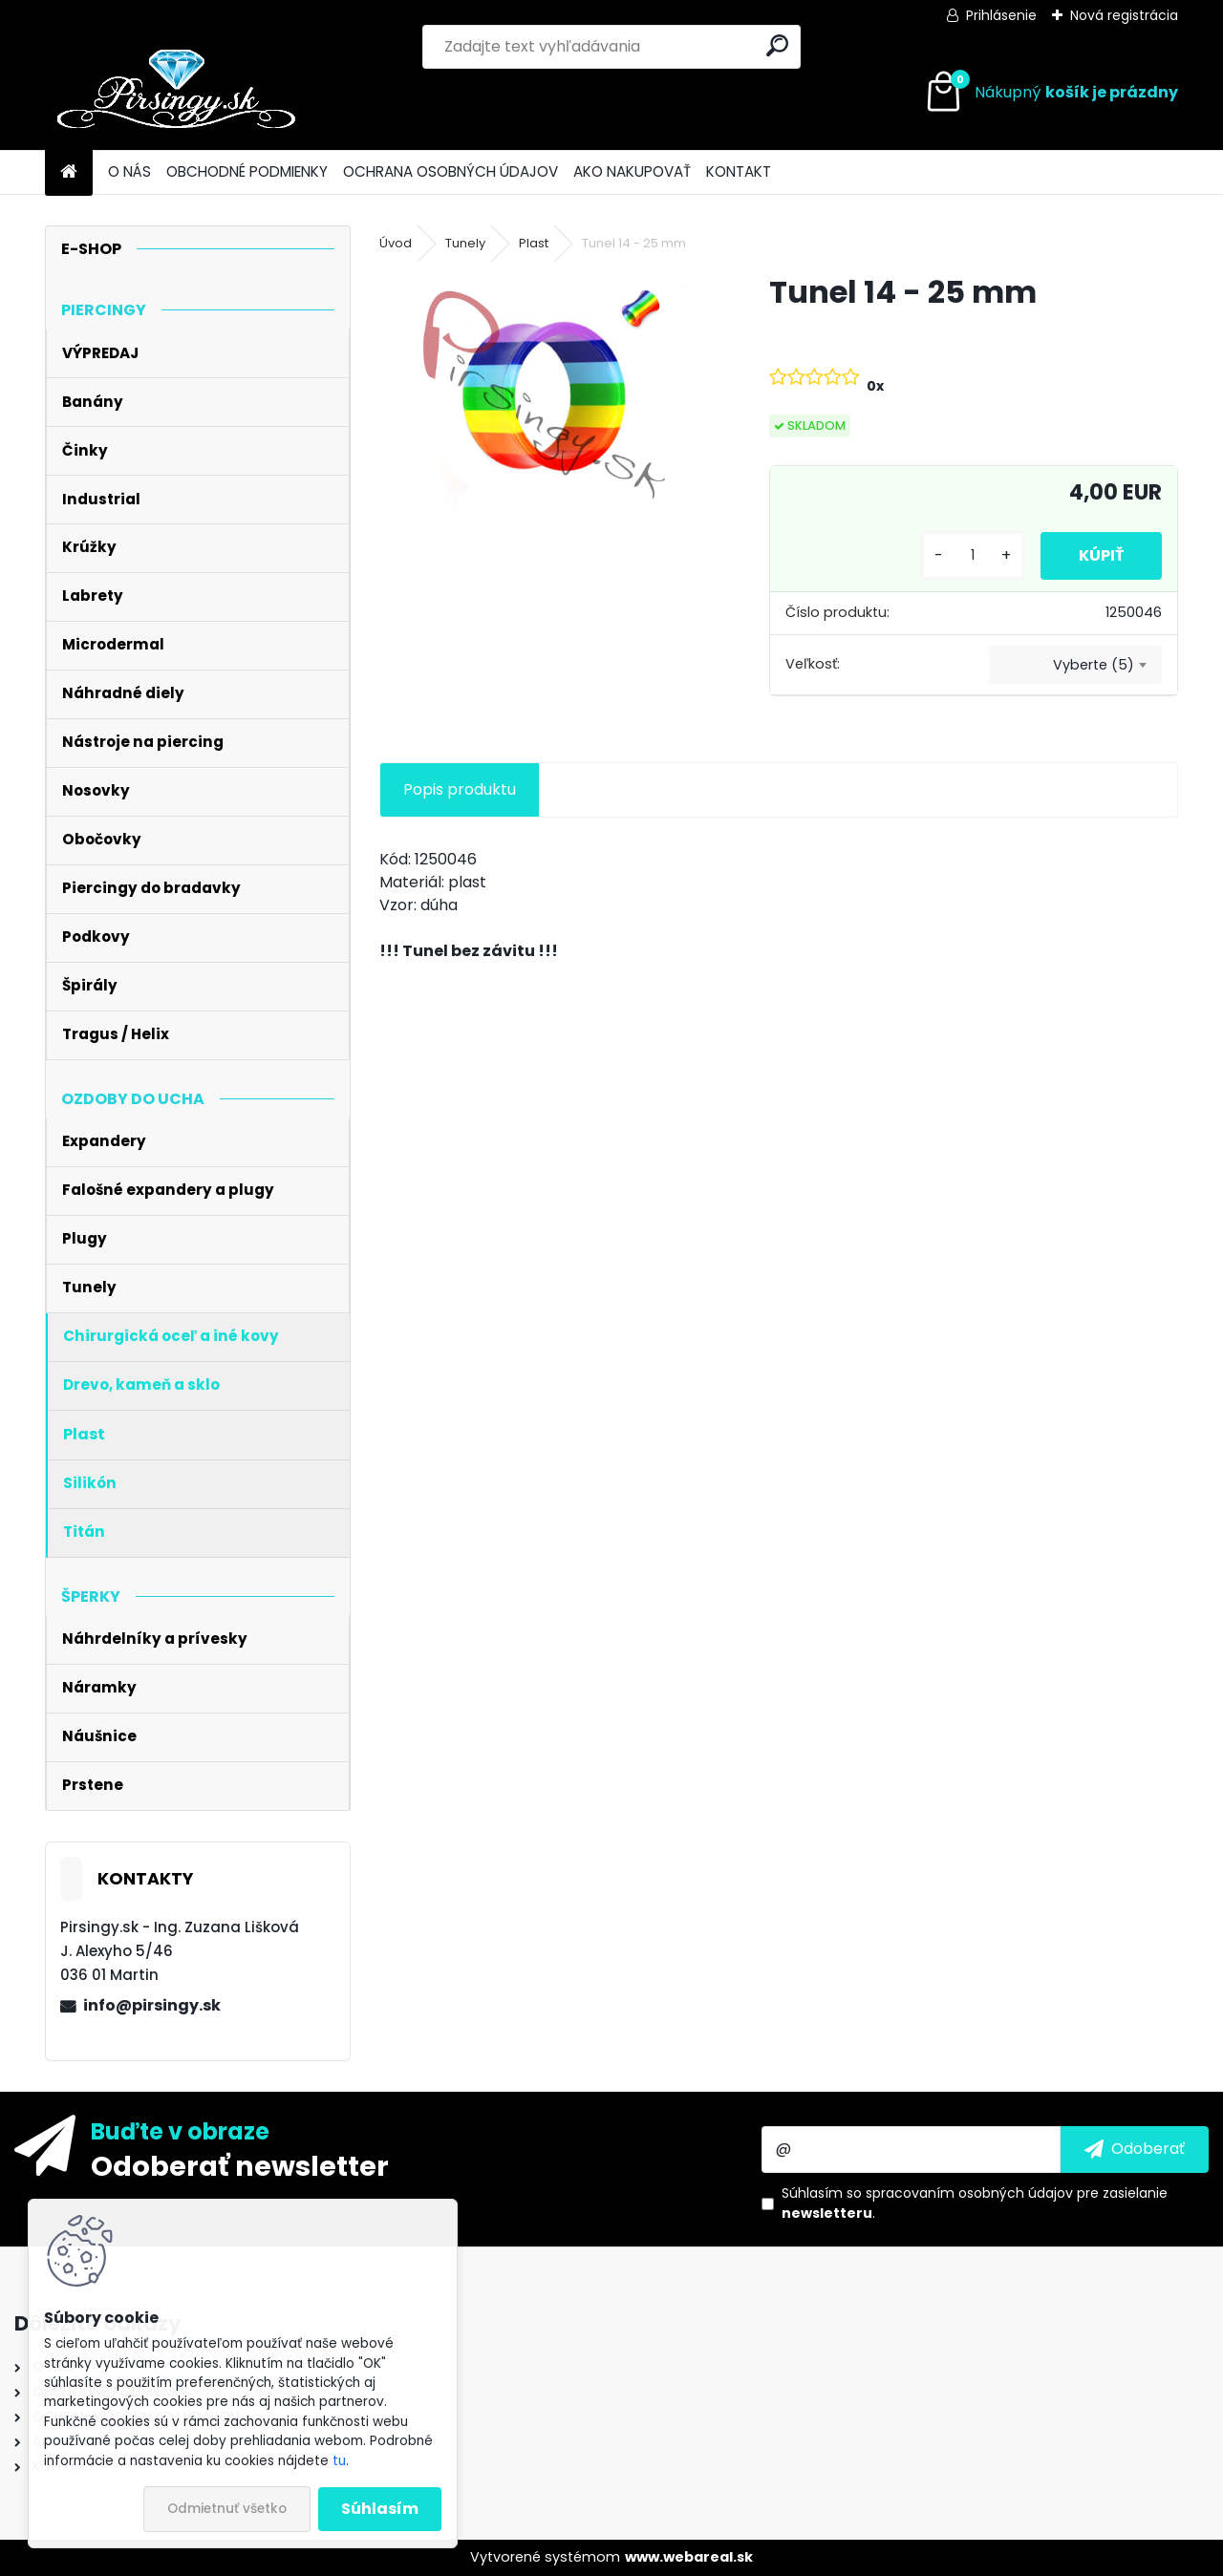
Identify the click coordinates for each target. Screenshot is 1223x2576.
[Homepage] (69, 172)
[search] (777, 45)
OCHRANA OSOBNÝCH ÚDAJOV (450, 171)
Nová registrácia (1124, 15)
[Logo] (176, 92)
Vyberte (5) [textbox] (1093, 664)
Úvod (395, 243)
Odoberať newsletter (240, 2165)
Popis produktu (459, 789)
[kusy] (972, 555)
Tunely (465, 243)
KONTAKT (738, 171)
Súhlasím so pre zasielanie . (975, 2203)
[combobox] (1075, 665)
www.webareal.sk (689, 2556)
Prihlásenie (1001, 15)
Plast (533, 243)
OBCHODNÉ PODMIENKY (247, 171)
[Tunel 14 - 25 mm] (543, 395)
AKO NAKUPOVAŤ (632, 171)
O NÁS (129, 171)
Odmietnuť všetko (227, 2509)
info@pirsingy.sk (152, 2005)
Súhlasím (379, 2509)
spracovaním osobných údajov (969, 2193)
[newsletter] (1135, 2149)
